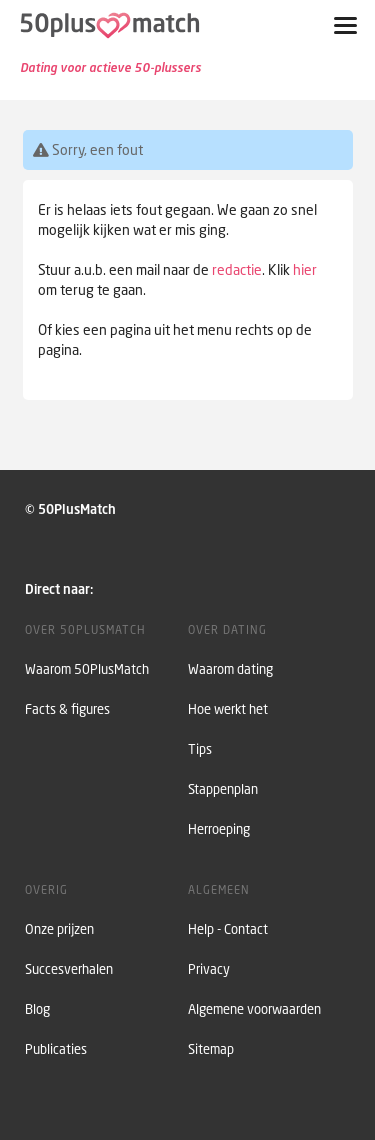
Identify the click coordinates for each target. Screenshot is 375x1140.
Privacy (209, 969)
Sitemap (211, 1049)
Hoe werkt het (228, 709)
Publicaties (56, 1049)
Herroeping (219, 829)
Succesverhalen (69, 969)
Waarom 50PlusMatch (87, 669)
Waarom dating (230, 669)
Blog (37, 1009)
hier (305, 269)
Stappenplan (223, 789)
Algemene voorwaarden (254, 1009)
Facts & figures (67, 709)
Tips (200, 749)
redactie (237, 269)
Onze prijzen (59, 929)
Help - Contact (228, 929)
